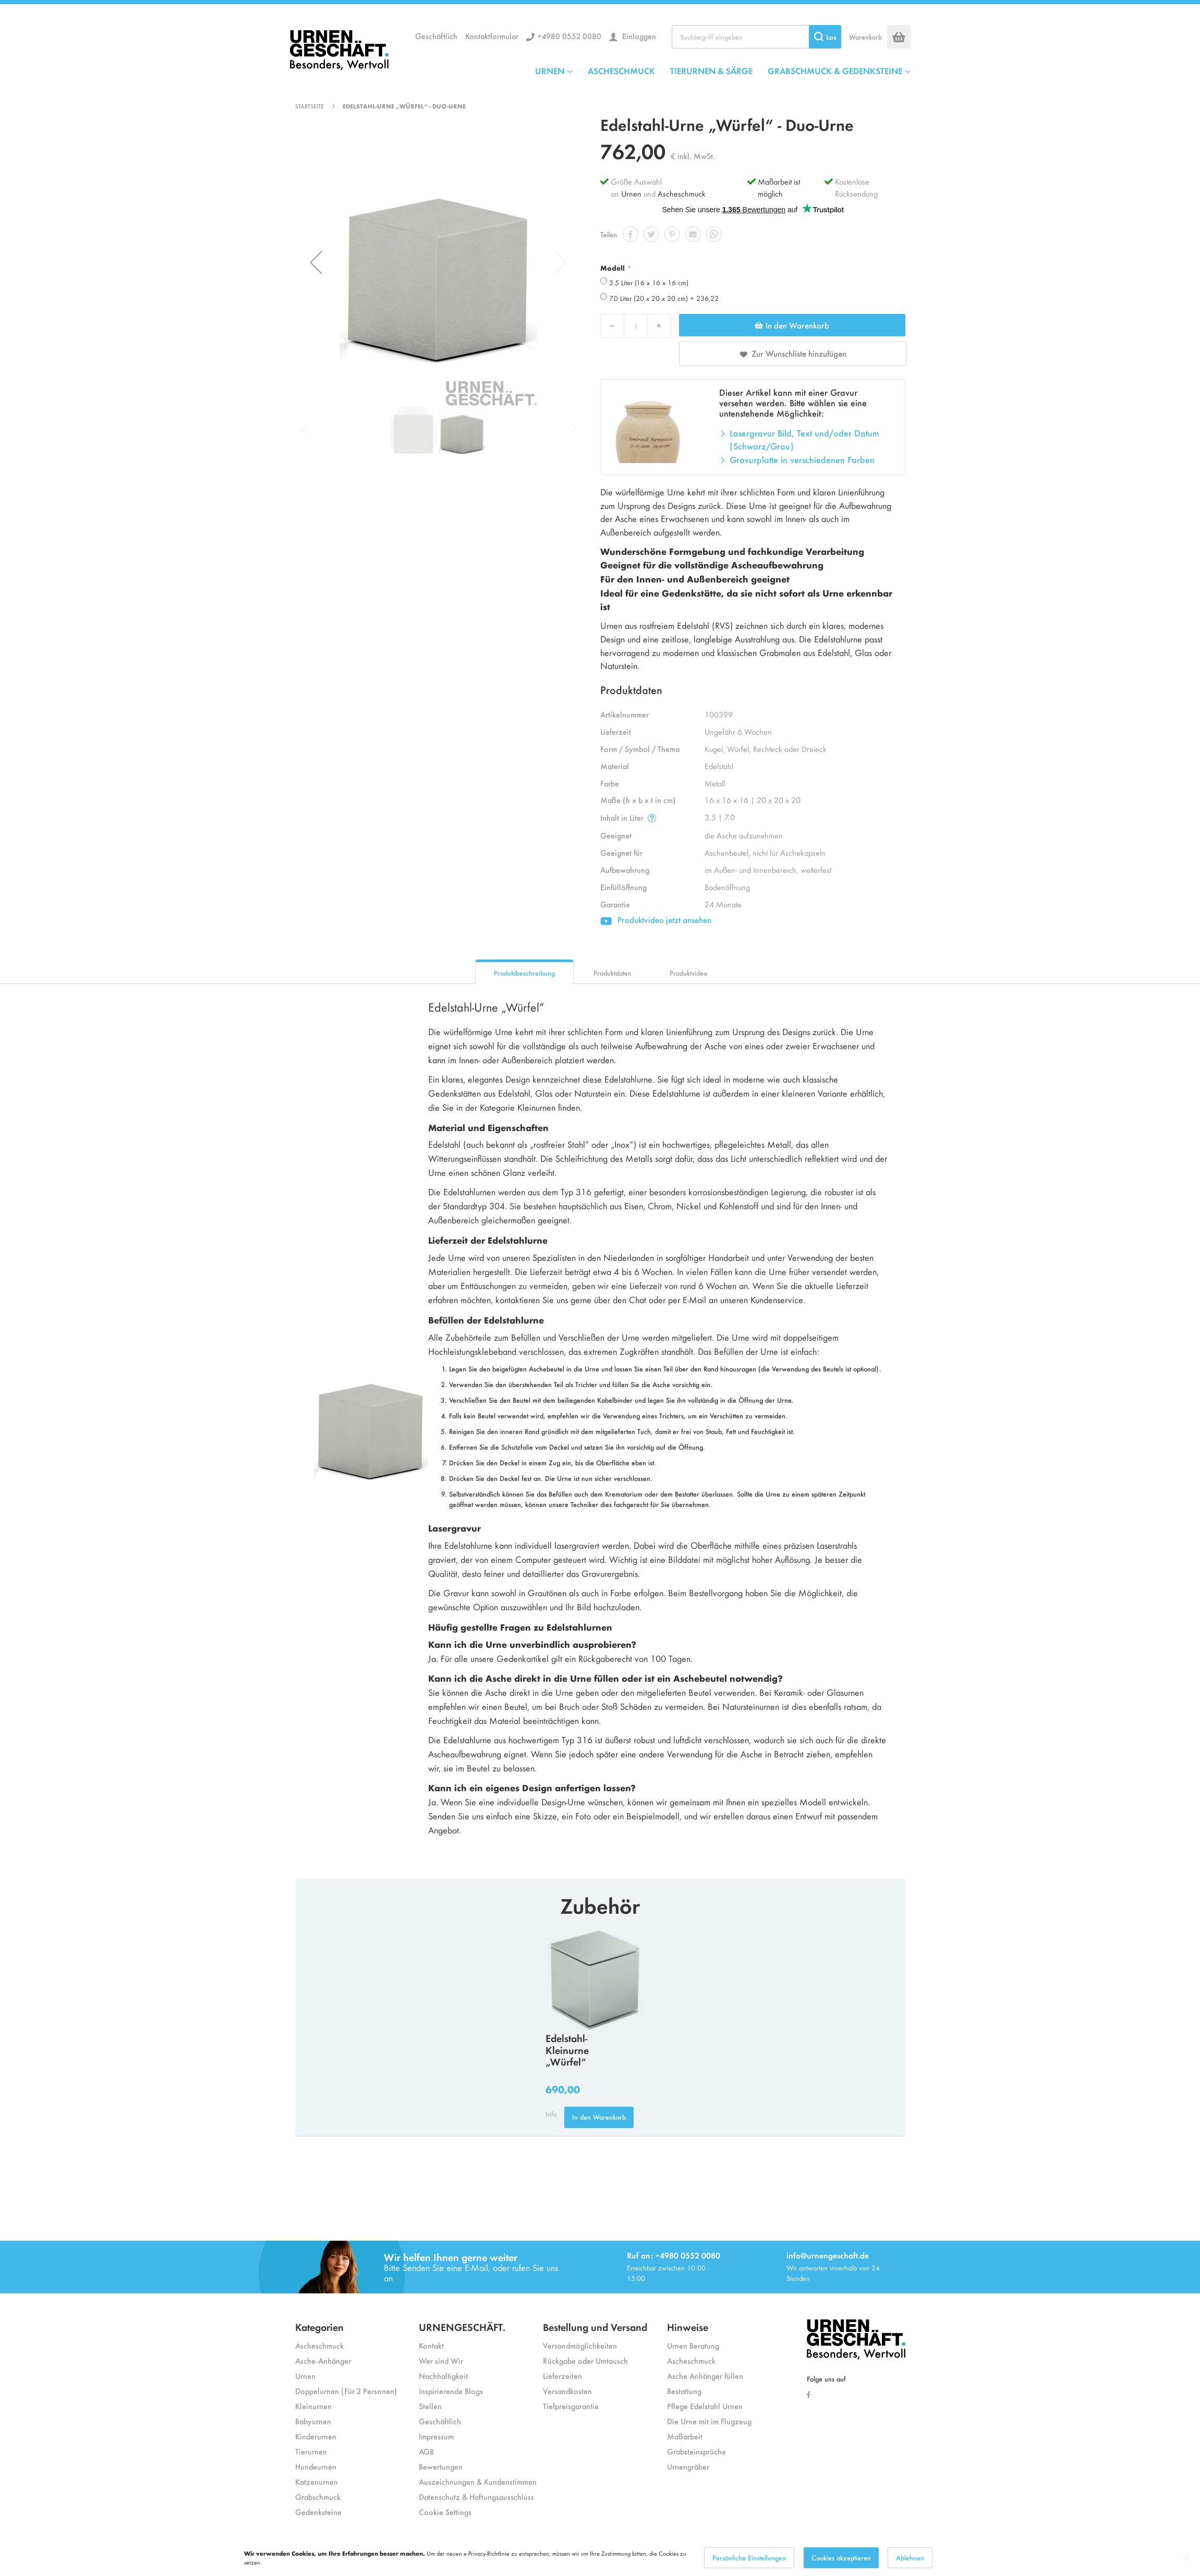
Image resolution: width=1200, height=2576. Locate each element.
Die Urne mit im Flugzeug (709, 2420)
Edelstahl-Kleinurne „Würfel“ (567, 2050)
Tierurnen (311, 2451)
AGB (426, 2451)
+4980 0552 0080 (569, 35)
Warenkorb (865, 37)
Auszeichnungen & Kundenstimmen (478, 2481)
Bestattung (684, 2390)
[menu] (723, 70)
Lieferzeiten (562, 2375)
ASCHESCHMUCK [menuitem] (621, 70)
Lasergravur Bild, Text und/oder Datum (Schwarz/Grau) (804, 440)
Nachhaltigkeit (443, 2375)
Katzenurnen (316, 2481)
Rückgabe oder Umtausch (585, 2360)
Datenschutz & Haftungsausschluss (476, 2496)
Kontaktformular (491, 35)
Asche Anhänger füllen (705, 2375)
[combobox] (756, 36)
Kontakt (431, 2345)
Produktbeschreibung (524, 973)
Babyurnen (313, 2420)
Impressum (436, 2436)
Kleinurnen (313, 2405)
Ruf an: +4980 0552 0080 (673, 2255)
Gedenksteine (318, 2511)
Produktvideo (688, 973)
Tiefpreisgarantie (571, 2405)
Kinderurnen (315, 2436)
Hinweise (687, 2326)
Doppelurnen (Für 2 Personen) (346, 2390)
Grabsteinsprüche (696, 2451)
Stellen (430, 2405)
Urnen (631, 193)
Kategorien (319, 2326)
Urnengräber (688, 2466)
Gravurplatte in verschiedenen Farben (802, 459)
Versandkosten (567, 2390)
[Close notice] (1186, 2558)
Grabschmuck (318, 2496)
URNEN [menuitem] (549, 70)
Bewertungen (441, 2466)
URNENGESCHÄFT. (462, 2326)
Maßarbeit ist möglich (779, 187)
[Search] (825, 36)
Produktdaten (612, 973)
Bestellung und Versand (595, 2326)
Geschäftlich (436, 35)
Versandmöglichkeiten (580, 2345)
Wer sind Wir (441, 2360)
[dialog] (600, 2557)
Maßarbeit (684, 2436)
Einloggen (638, 35)
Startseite (309, 106)
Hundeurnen (315, 2466)
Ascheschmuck (682, 193)
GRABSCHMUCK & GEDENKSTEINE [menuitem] (835, 70)
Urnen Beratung (693, 2345)
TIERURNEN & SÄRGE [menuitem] (711, 70)
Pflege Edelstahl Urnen (705, 2405)
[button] (316, 262)
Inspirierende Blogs (451, 2390)
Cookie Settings (445, 2511)
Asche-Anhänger (323, 2360)
